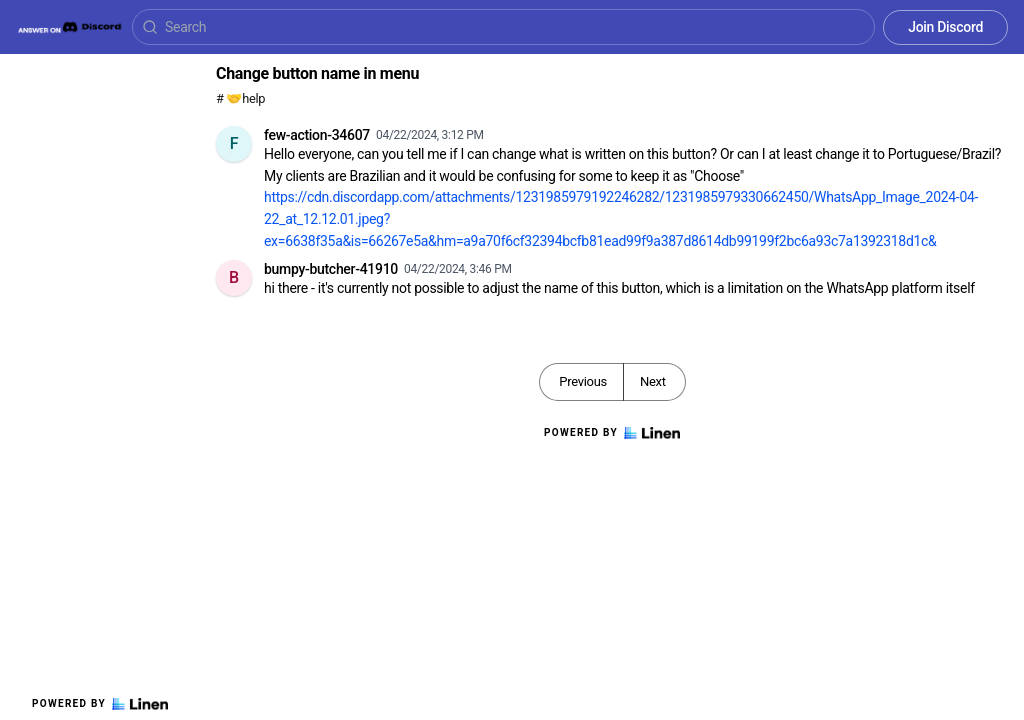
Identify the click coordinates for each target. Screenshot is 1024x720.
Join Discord (945, 27)
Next (653, 381)
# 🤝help (240, 98)
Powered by (100, 704)
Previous (583, 381)
